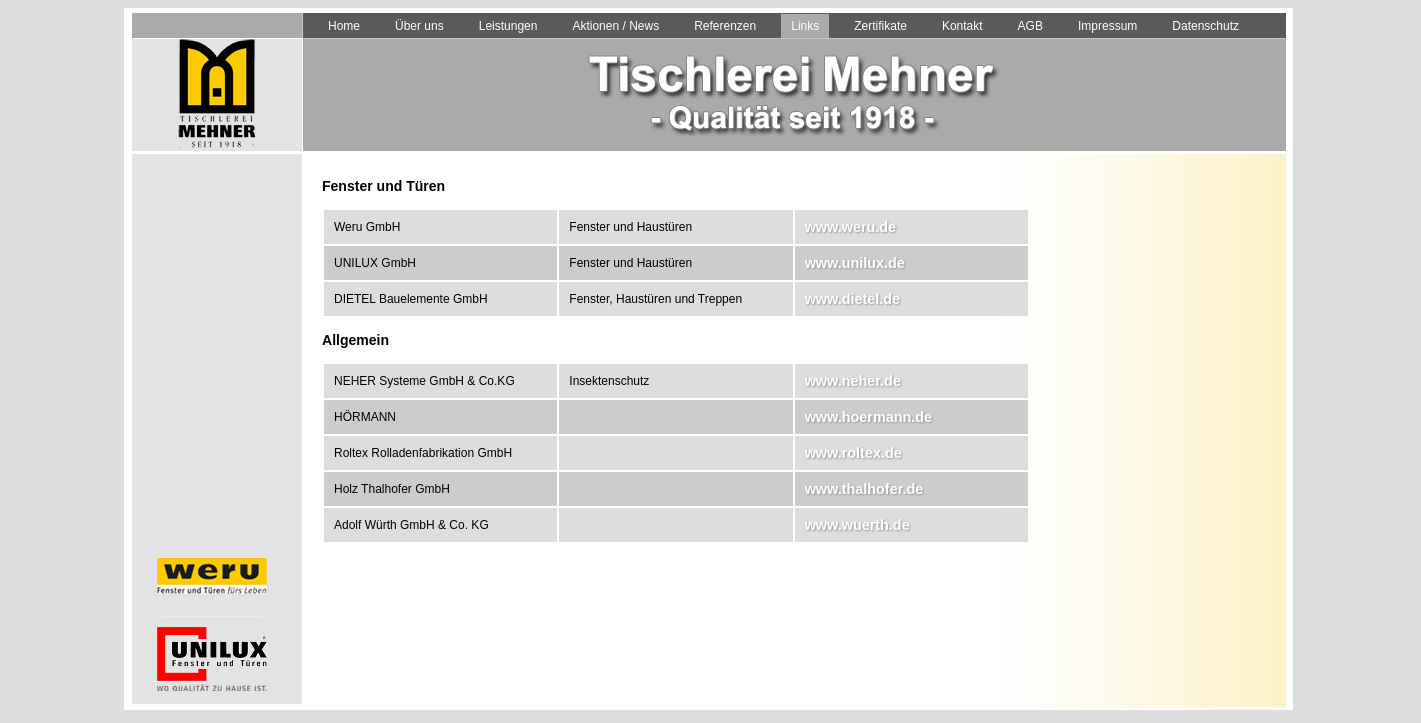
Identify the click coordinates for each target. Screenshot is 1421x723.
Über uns (419, 26)
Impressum (1107, 26)
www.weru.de (850, 227)
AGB (1030, 26)
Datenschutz (1205, 26)
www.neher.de (853, 381)
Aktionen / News (615, 26)
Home (344, 26)
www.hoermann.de (868, 417)
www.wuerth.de (857, 525)
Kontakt (962, 26)
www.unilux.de (855, 263)
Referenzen (725, 26)
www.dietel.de (852, 299)
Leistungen (508, 26)
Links (805, 26)
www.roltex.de (853, 453)
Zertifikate (880, 26)
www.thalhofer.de (864, 489)
